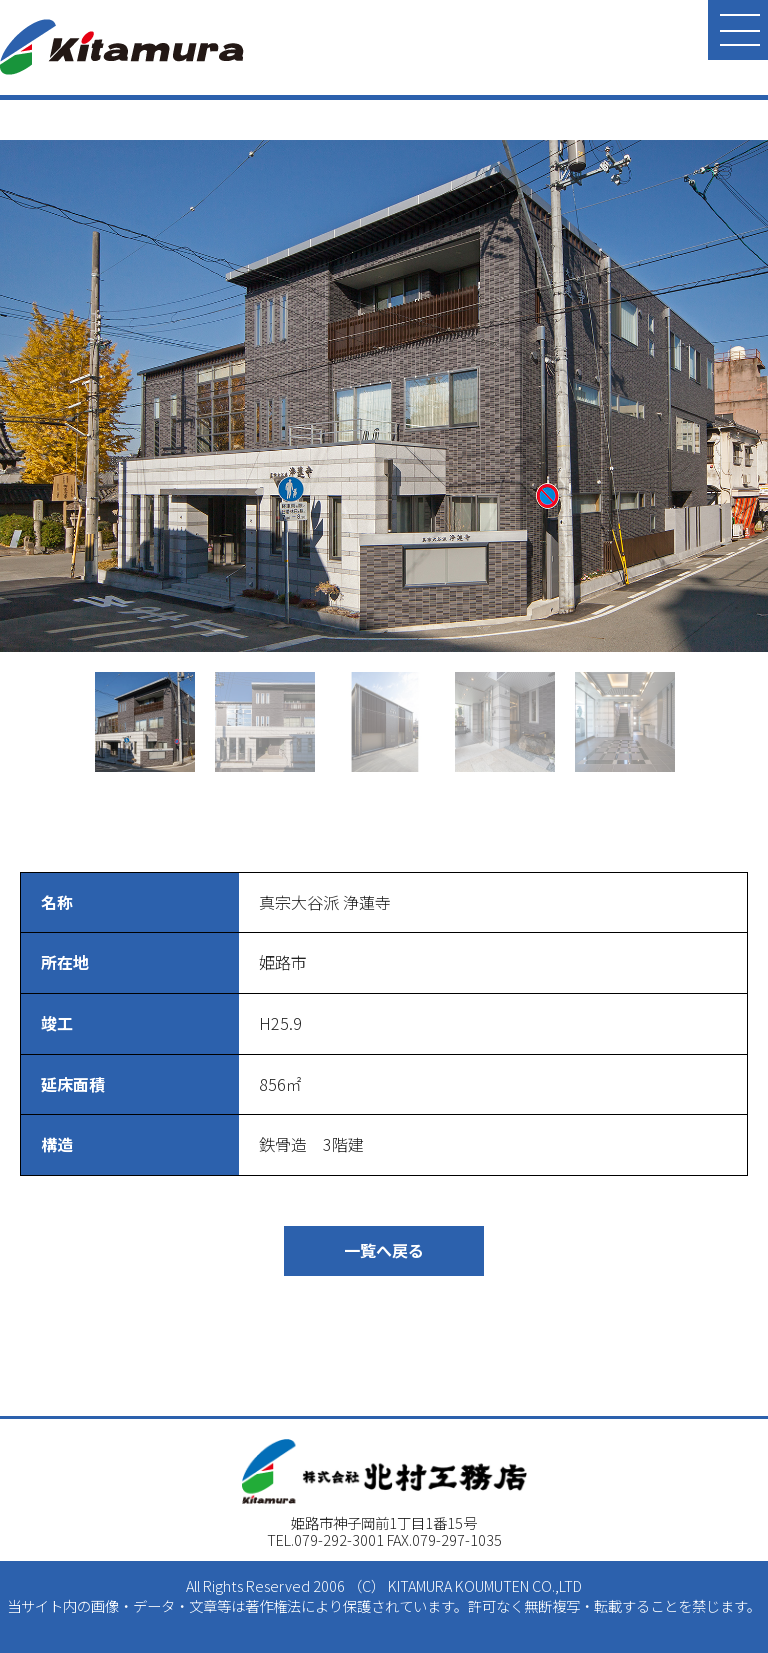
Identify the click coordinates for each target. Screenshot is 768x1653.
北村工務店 (122, 47)
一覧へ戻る (384, 1250)
